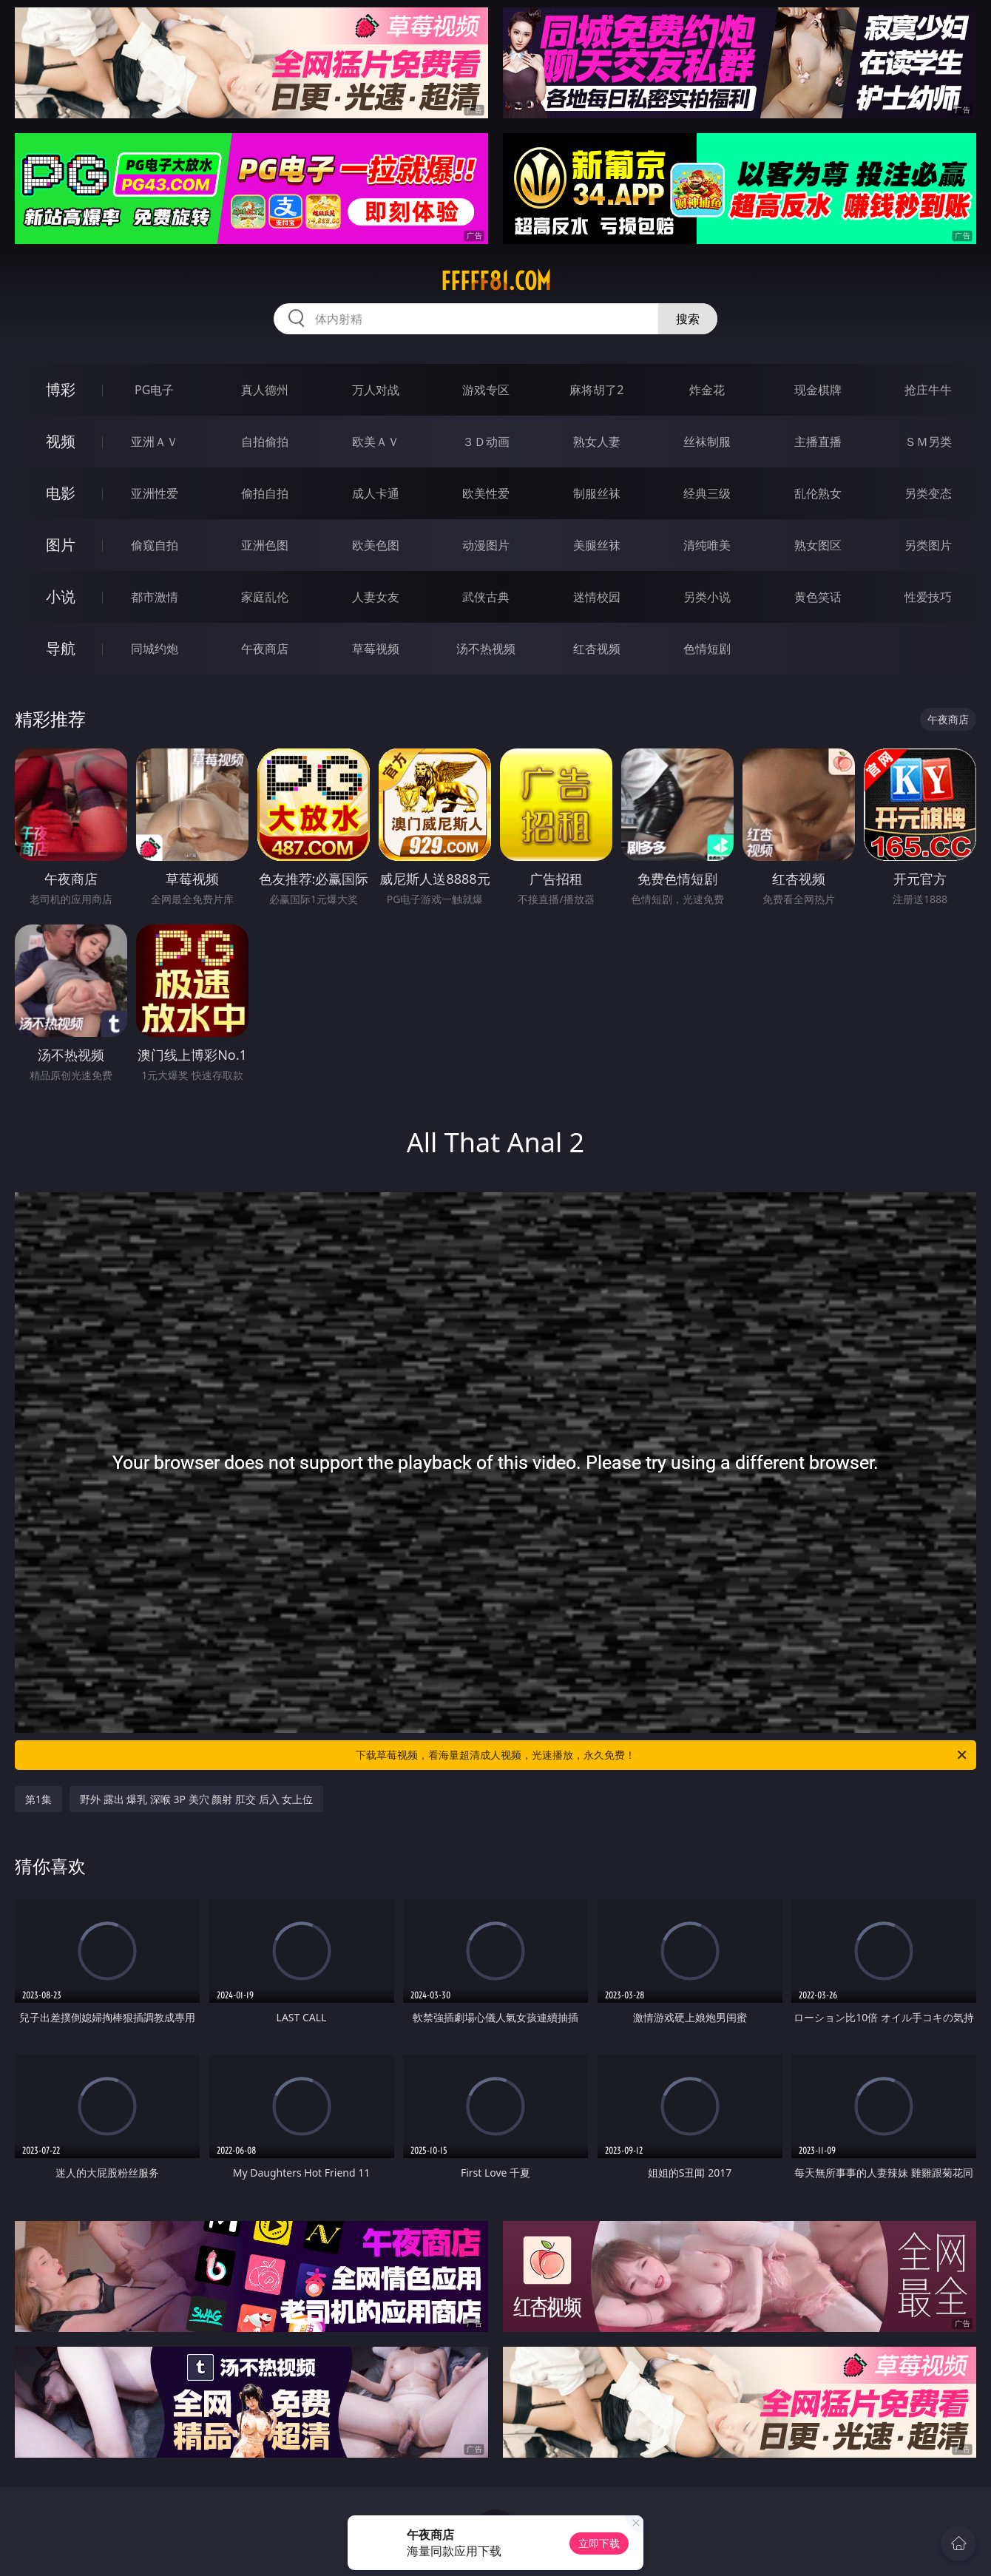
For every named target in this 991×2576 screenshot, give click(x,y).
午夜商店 (264, 648)
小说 (60, 596)
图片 (60, 545)
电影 (60, 493)
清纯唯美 (707, 545)
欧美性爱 (486, 493)
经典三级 (707, 493)
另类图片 (928, 545)
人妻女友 (375, 597)
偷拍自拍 (264, 493)
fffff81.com (496, 281)
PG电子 (154, 390)
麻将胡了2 (596, 390)
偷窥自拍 (154, 545)
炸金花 (707, 390)
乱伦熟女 (818, 493)
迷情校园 (596, 597)
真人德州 (264, 390)
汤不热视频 (485, 648)
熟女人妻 (596, 441)
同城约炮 (154, 648)
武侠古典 (486, 597)
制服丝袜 (596, 493)
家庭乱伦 (264, 597)
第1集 (38, 1799)
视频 (60, 441)
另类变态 (928, 493)
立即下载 (599, 2543)
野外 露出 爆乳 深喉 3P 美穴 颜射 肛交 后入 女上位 (196, 1799)
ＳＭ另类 (928, 441)
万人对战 (375, 390)
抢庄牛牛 (928, 390)
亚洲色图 (264, 545)
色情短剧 (707, 648)
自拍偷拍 (264, 441)
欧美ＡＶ (375, 441)
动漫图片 (486, 545)
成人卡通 (375, 493)
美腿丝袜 (596, 545)
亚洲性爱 (154, 493)
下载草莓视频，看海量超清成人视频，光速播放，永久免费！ (662, 1755)
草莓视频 (375, 648)
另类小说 (707, 597)
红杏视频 (596, 648)
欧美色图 (375, 545)
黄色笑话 (818, 597)
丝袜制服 (707, 441)
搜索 (688, 319)
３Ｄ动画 (486, 441)
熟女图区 (818, 545)
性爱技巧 (928, 597)
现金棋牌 (818, 390)
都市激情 (154, 597)
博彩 (60, 389)
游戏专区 (486, 390)
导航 (60, 648)
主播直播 (818, 441)
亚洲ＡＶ (154, 441)
